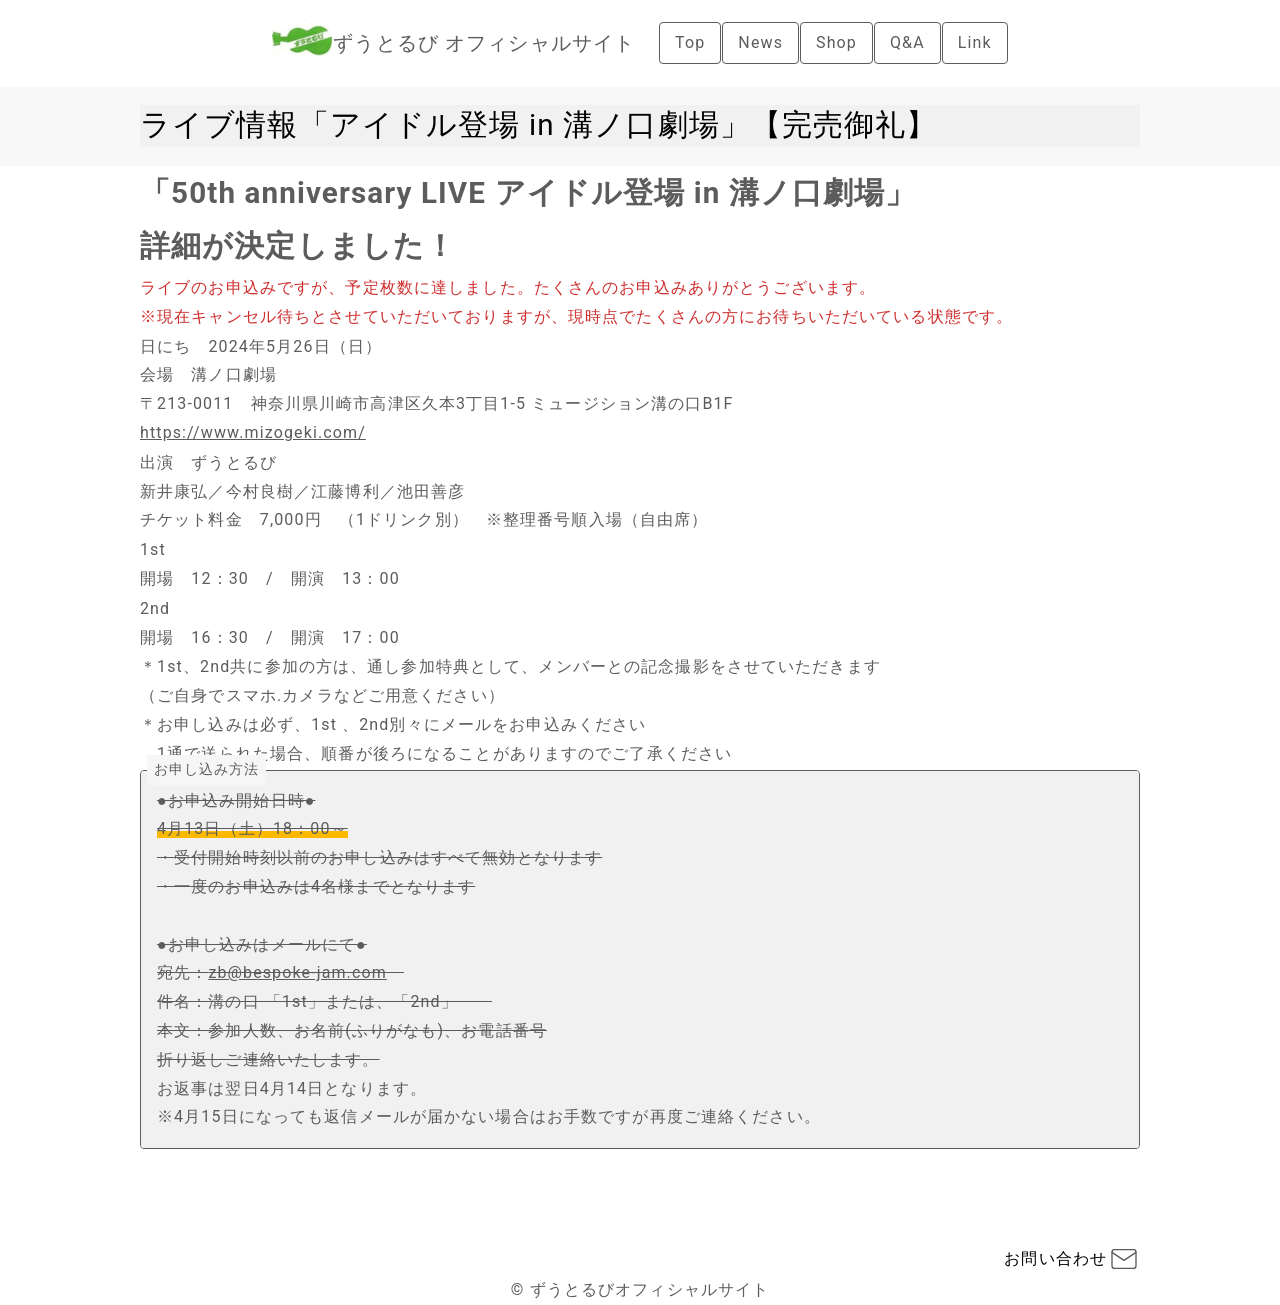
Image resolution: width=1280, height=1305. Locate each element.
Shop (836, 42)
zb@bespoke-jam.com (297, 972)
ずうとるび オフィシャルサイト (484, 43)
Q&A (907, 42)
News (760, 42)
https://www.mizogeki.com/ (253, 432)
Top (690, 42)
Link (975, 42)
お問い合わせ (1055, 1258)
